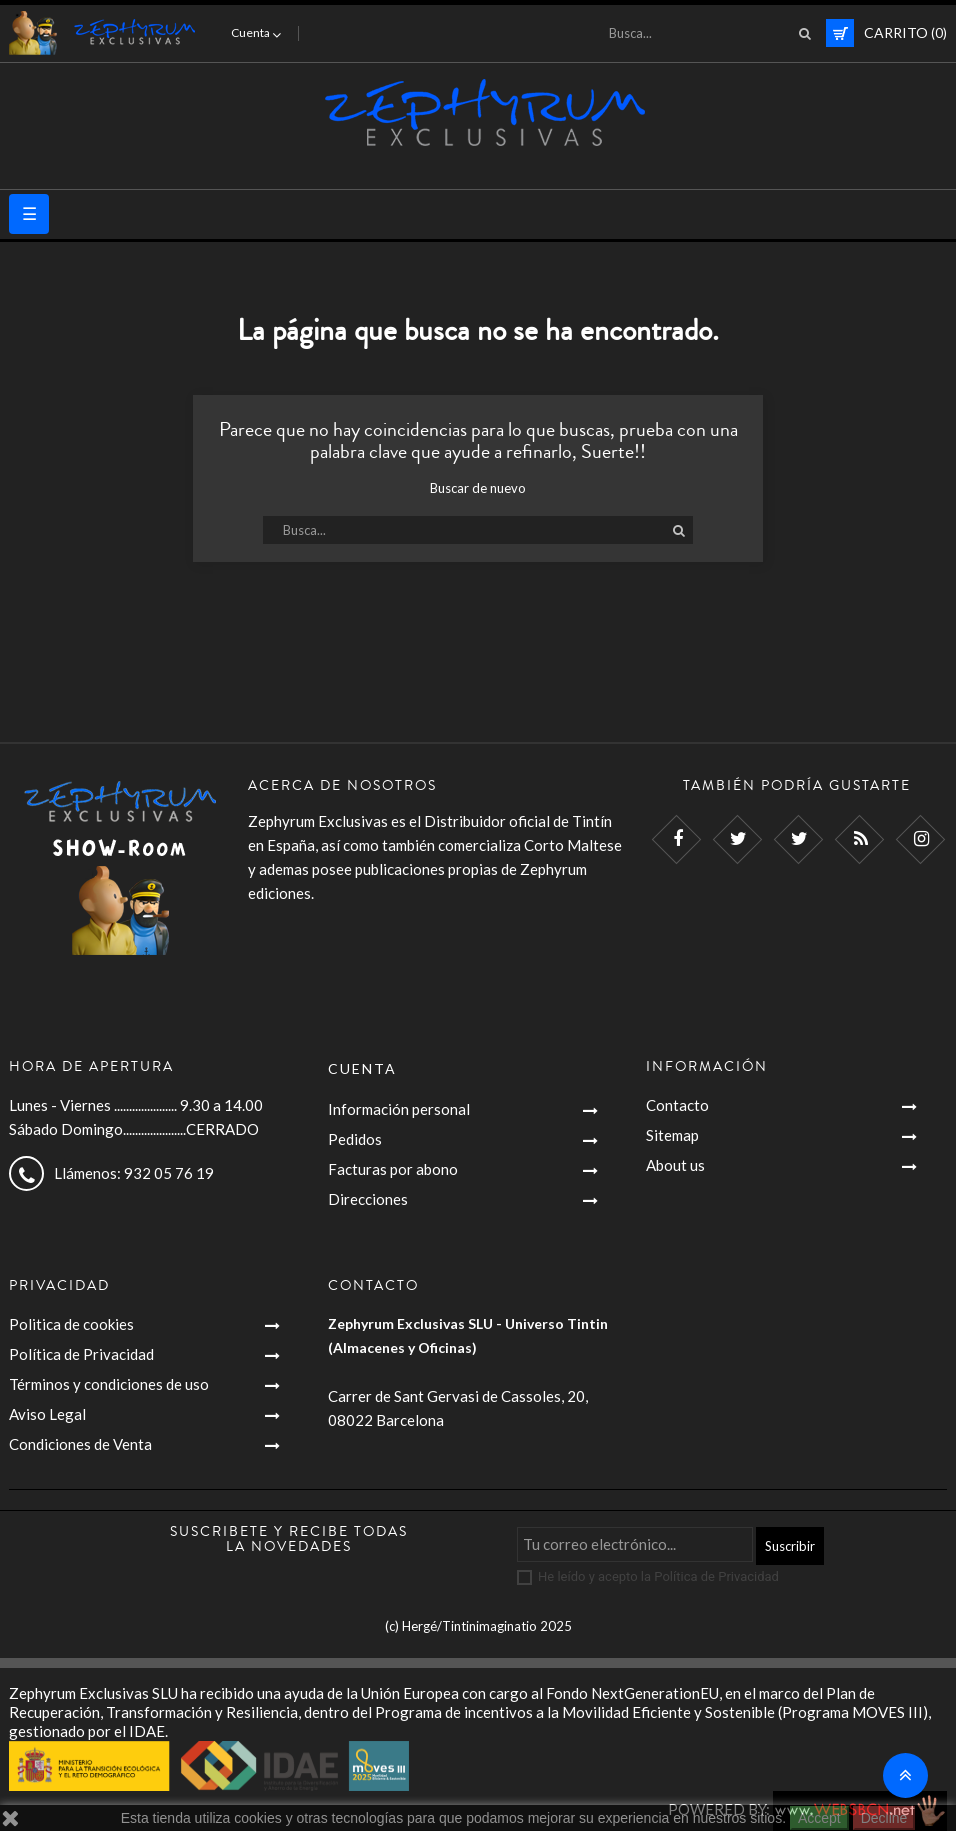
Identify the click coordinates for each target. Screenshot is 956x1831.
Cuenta (362, 1068)
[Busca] (704, 33)
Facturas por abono (393, 1169)
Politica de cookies (71, 1324)
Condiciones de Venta (80, 1444)
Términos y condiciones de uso (109, 1384)
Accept (819, 1818)
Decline (884, 1818)
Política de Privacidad (81, 1354)
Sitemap (672, 1135)
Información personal (399, 1109)
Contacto (677, 1105)
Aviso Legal (47, 1414)
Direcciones (368, 1199)
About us (675, 1165)
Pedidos (355, 1139)
